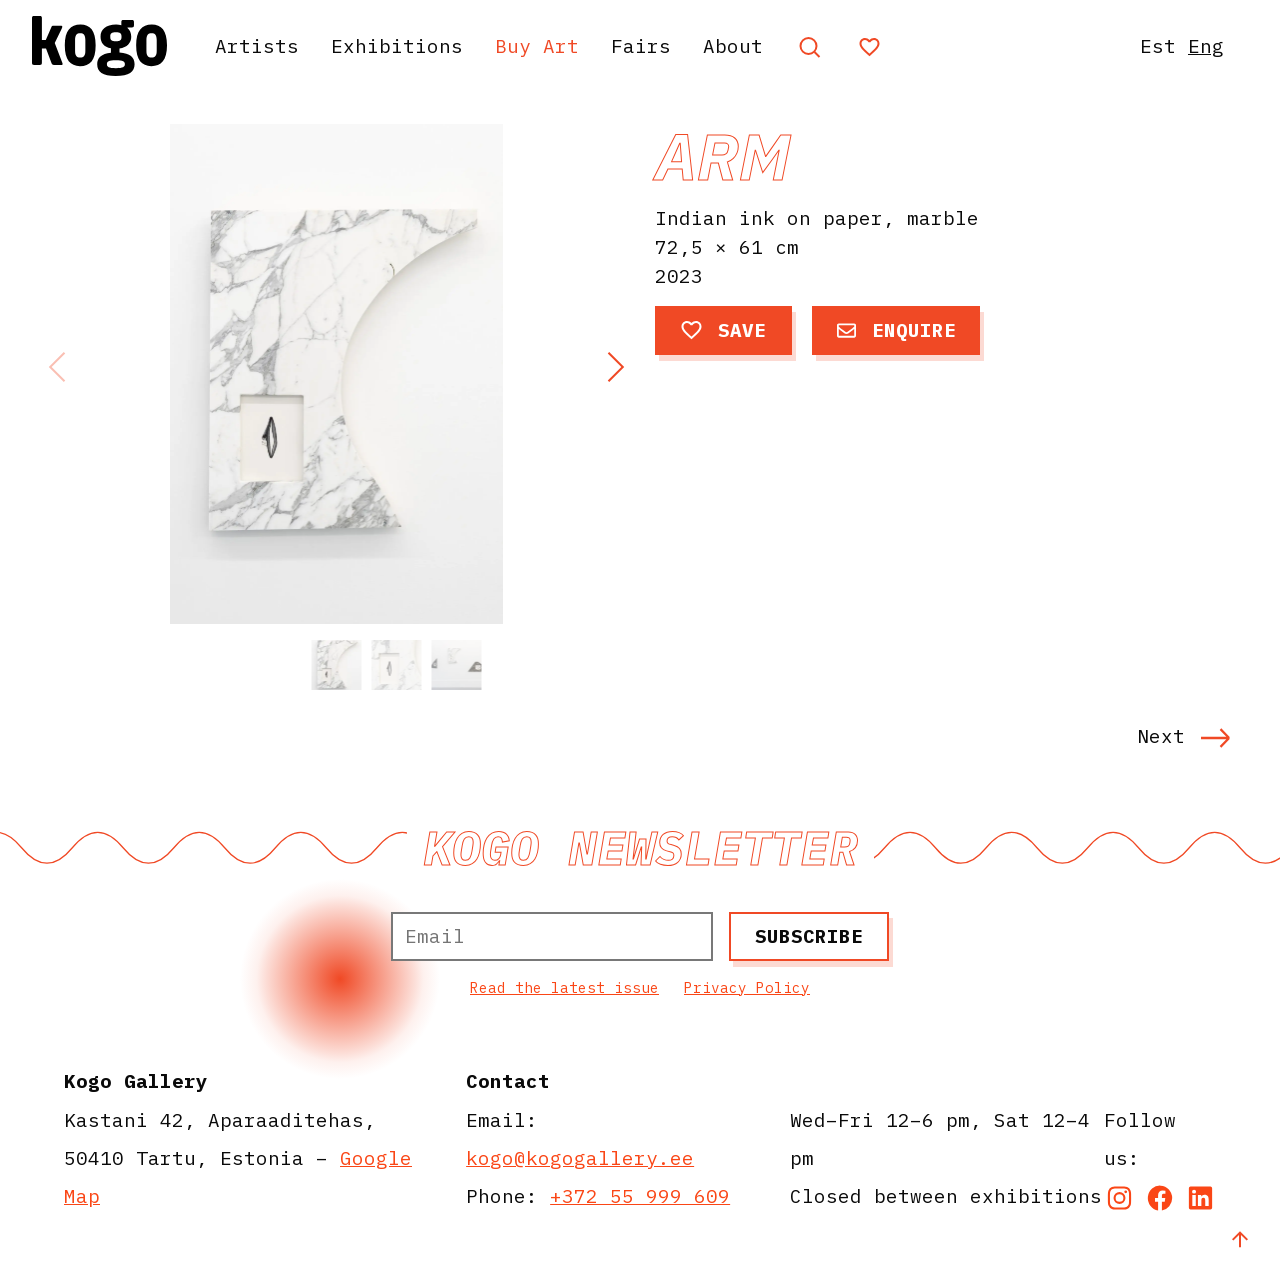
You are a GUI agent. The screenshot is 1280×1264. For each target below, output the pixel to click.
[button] (615, 367)
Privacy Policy (747, 987)
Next (1184, 735)
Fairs (641, 45)
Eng (1206, 45)
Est (1158, 45)
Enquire (896, 329)
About (733, 45)
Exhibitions (397, 45)
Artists (257, 45)
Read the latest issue (564, 987)
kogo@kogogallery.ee (580, 1157)
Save (723, 329)
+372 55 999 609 (640, 1195)
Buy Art (537, 45)
